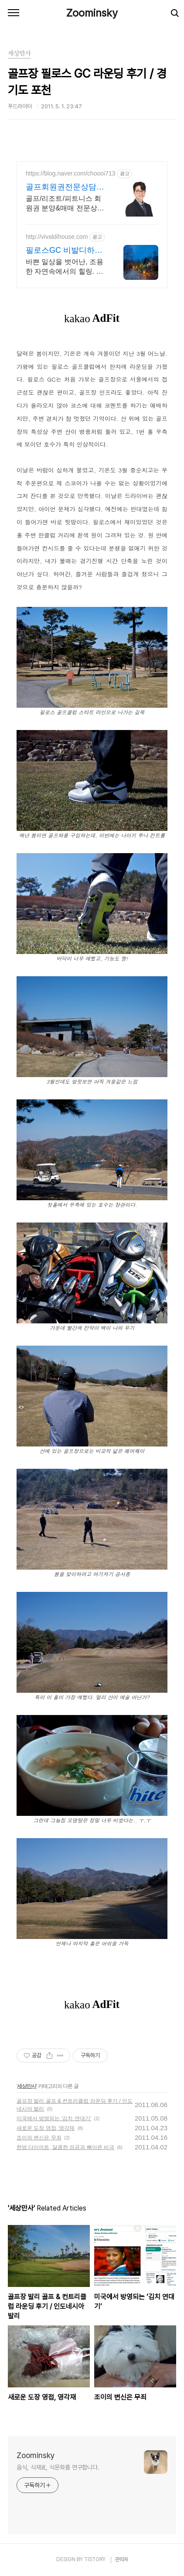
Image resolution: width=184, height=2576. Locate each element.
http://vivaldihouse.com (57, 236)
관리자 (121, 2559)
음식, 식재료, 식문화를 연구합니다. (58, 2467)
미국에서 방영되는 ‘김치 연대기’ (54, 2118)
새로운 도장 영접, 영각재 (46, 2128)
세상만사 (26, 2086)
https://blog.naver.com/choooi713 (70, 173)
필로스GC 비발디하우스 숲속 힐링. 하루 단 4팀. (64, 250)
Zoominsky (92, 13)
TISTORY (95, 2559)
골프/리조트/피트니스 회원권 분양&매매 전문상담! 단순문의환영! (66, 204)
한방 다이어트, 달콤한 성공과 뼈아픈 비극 (65, 2147)
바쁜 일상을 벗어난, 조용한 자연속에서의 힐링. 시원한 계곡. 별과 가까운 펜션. (65, 267)
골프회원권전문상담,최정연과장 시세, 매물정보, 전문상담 (64, 187)
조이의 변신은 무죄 (39, 2138)
